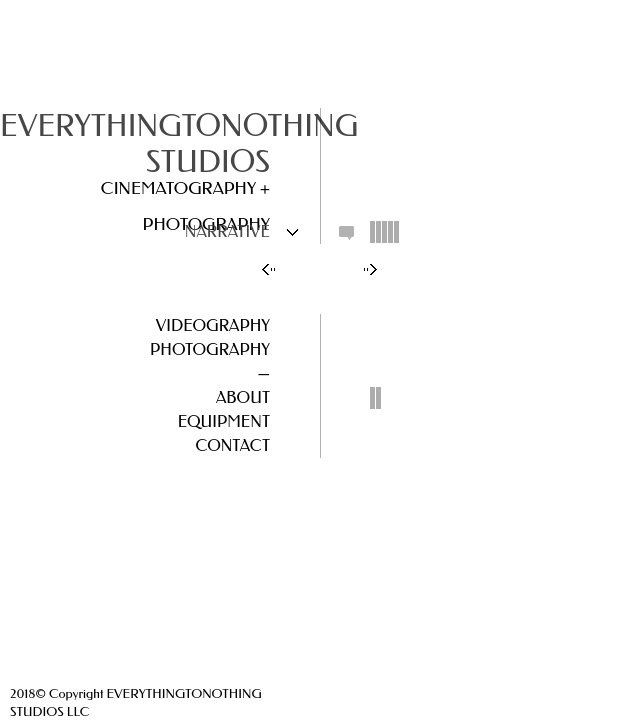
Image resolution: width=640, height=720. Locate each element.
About (243, 397)
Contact (233, 445)
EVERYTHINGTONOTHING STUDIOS (179, 144)
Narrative (227, 231)
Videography (213, 325)
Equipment (224, 421)
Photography (210, 349)
